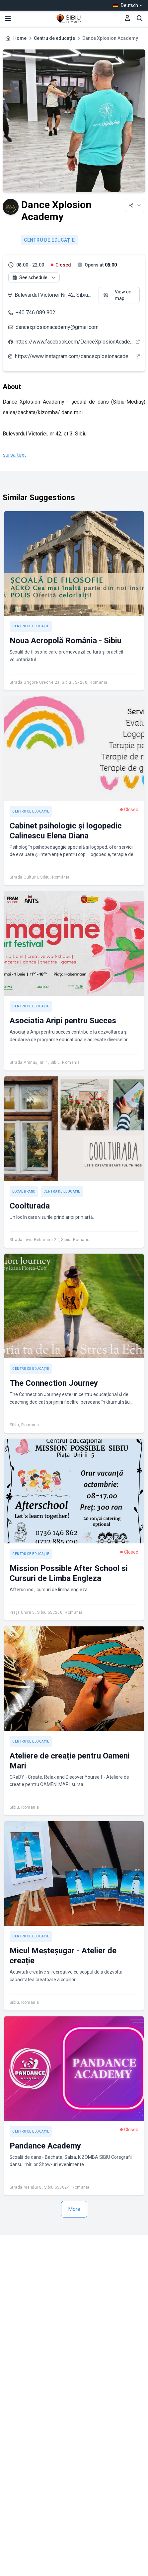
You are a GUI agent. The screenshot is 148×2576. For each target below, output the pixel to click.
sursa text (14, 455)
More (74, 2209)
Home (20, 38)
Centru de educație (54, 38)
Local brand (24, 1191)
